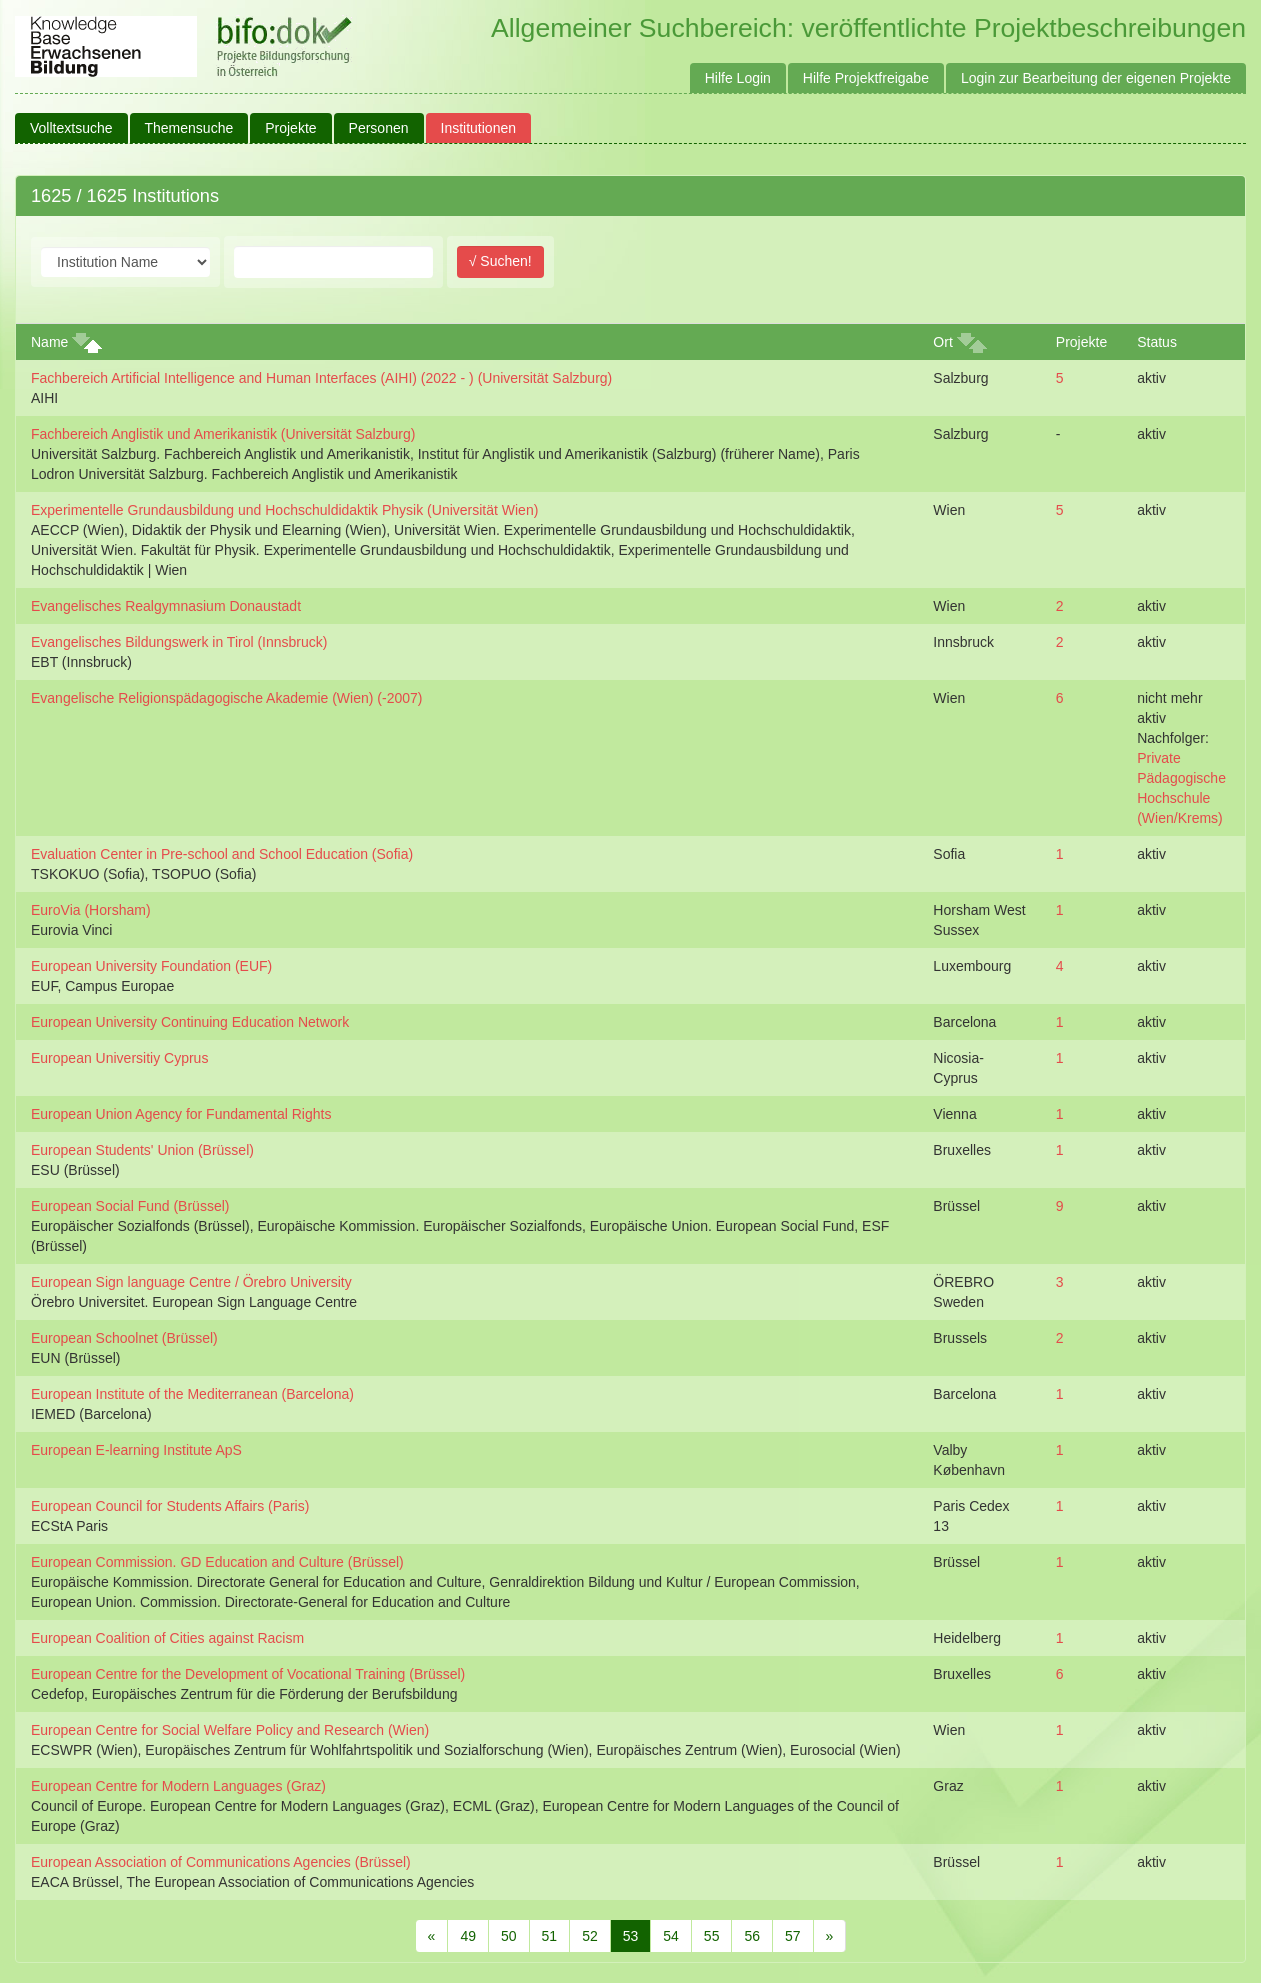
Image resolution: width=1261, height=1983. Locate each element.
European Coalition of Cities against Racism (167, 1638)
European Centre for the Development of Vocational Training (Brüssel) (248, 1674)
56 (752, 1936)
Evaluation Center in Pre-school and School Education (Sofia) (222, 854)
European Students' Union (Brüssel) (142, 1150)
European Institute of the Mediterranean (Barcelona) (192, 1394)
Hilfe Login (738, 78)
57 (793, 1936)
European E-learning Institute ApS (136, 1450)
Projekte (290, 128)
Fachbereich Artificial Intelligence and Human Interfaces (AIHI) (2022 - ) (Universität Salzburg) (321, 378)
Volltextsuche (71, 128)
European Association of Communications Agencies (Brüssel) (221, 1862)
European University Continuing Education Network (190, 1022)
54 (671, 1936)
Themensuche (189, 128)
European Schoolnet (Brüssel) (124, 1338)
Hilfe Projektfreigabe (866, 78)
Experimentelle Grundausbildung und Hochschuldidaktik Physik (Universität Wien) (284, 510)
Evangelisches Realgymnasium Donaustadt (166, 606)
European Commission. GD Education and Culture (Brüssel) (217, 1562)
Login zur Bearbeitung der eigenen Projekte (1096, 78)
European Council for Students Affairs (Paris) (170, 1506)
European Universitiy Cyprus (119, 1058)
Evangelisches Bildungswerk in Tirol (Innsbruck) (179, 642)
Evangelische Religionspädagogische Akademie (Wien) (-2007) (226, 698)
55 (712, 1936)
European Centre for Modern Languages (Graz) (178, 1786)
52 (590, 1936)
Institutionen (479, 128)
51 (550, 1936)
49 (468, 1936)
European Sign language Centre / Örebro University (191, 1282)
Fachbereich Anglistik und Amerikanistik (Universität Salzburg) (223, 434)
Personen (379, 128)
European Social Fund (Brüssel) (130, 1206)
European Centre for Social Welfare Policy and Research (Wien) (230, 1730)
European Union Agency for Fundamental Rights (181, 1114)
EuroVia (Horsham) (91, 910)
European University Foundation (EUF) (151, 966)
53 (631, 1936)
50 (509, 1936)
